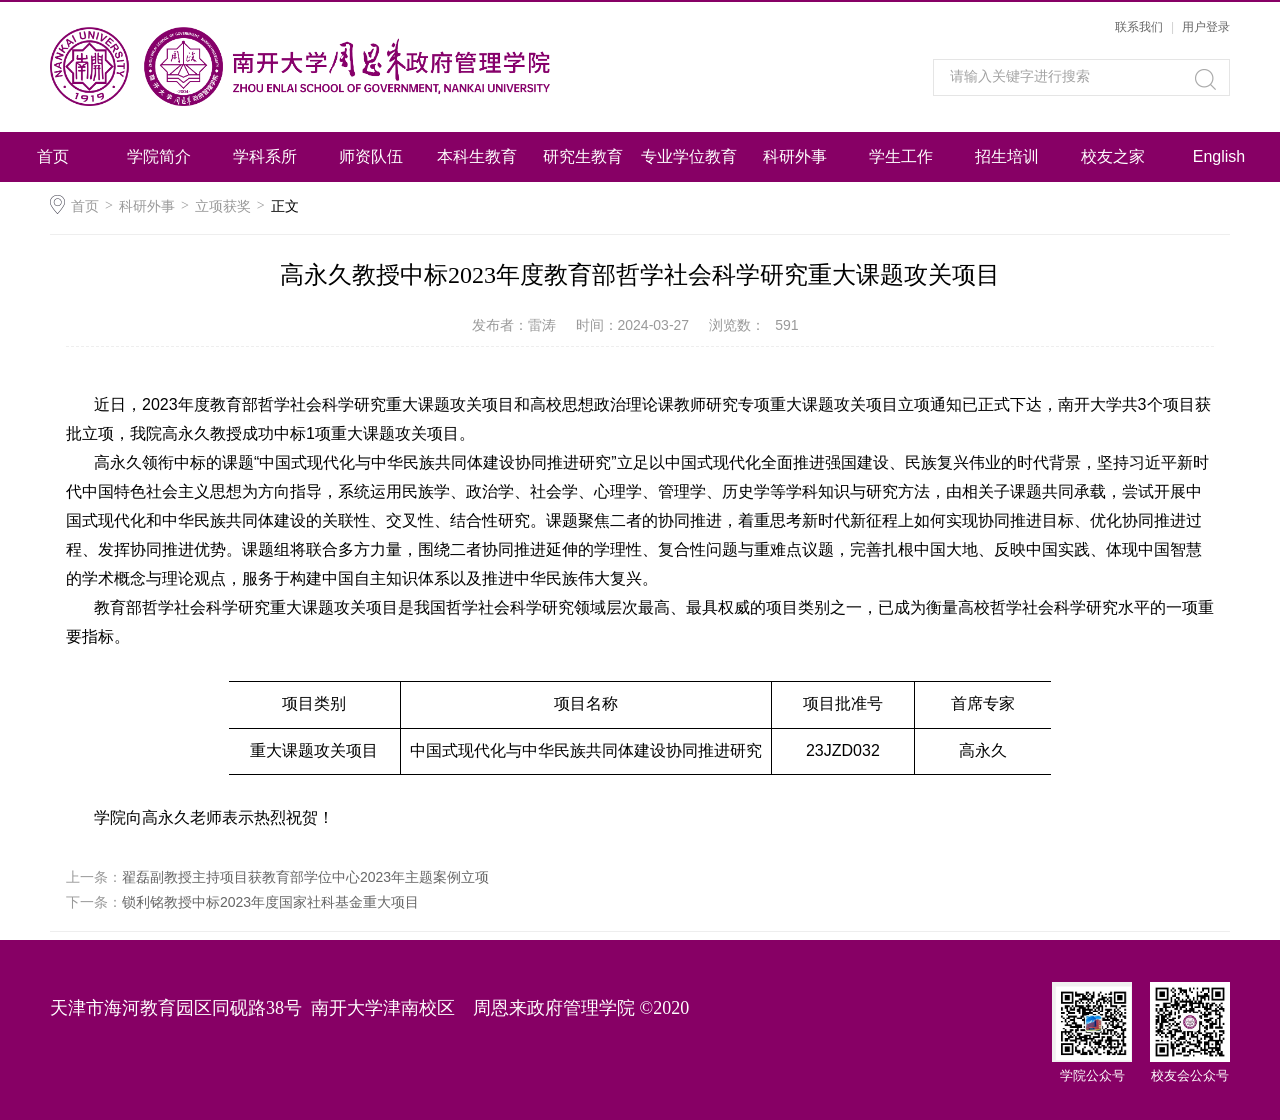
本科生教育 (477, 156)
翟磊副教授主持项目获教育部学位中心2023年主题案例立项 (305, 877)
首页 (53, 156)
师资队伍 (371, 156)
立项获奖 (223, 206)
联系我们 (1139, 27)
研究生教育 (583, 156)
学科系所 (265, 156)
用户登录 (1206, 27)
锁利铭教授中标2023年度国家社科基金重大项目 (270, 902)
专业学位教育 (689, 156)
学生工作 (901, 156)
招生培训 (1007, 156)
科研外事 (795, 156)
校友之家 (1113, 156)
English (1219, 156)
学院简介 (159, 156)
